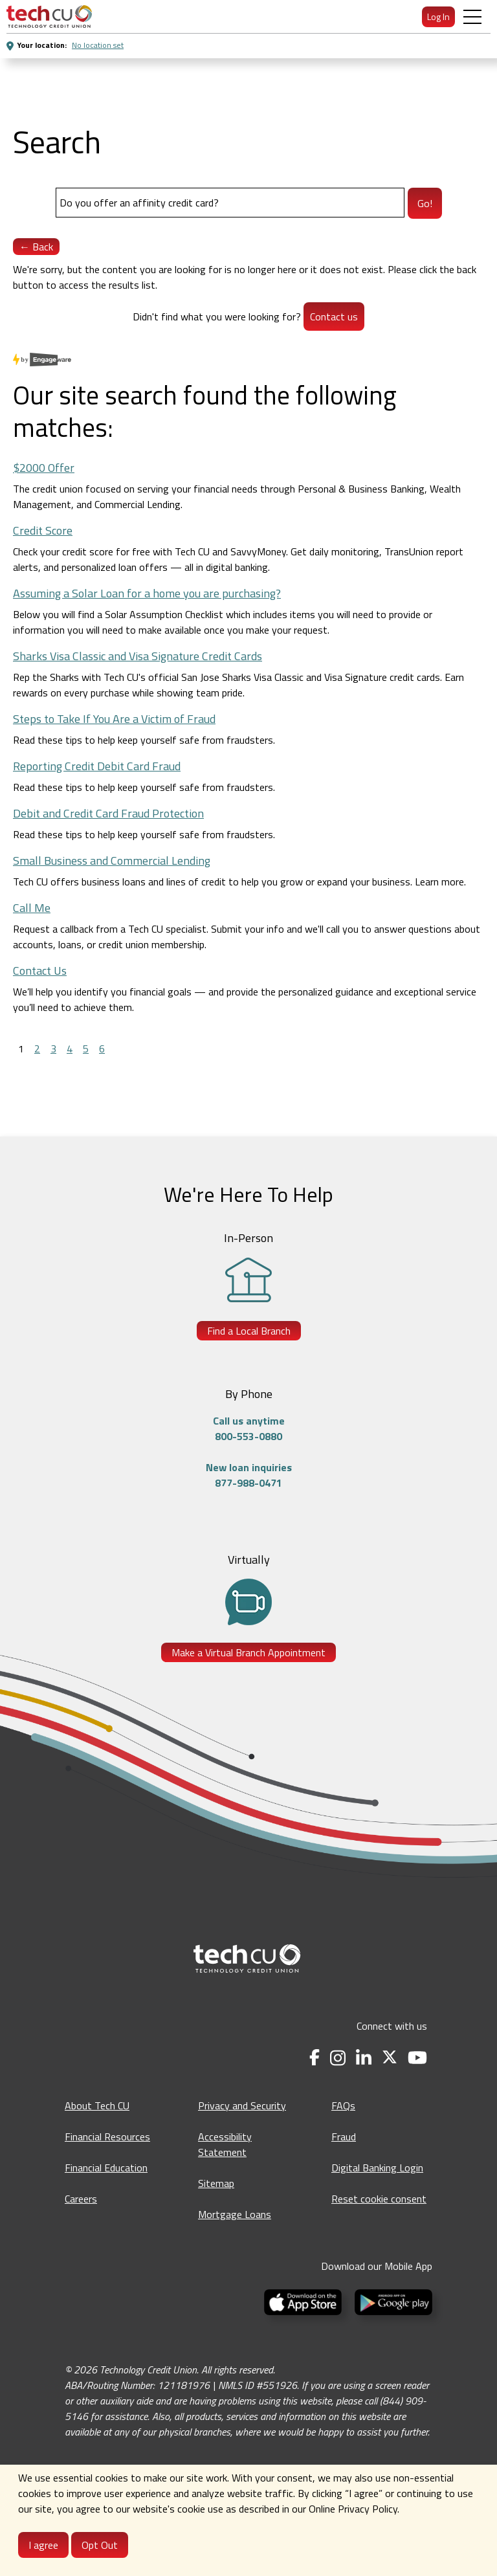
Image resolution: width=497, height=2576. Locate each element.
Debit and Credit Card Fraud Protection (108, 813)
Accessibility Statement (225, 2144)
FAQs (343, 2105)
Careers (81, 2198)
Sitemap (216, 2183)
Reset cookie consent (378, 2198)
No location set (98, 45)
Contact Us (40, 970)
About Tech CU (97, 2105)
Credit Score (42, 530)
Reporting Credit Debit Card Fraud (97, 766)
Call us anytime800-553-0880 (249, 1428)
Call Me (31, 907)
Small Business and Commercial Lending (111, 860)
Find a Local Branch (249, 1330)
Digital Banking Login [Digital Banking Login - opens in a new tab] (377, 2167)
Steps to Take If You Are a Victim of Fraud (114, 718)
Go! (424, 203)
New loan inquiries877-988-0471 (249, 1475)
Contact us (334, 316)
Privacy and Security (242, 2105)
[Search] (230, 202)
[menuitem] (49, 16)
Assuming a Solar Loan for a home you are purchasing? (147, 593)
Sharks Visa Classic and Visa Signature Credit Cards (137, 656)
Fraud (343, 2136)
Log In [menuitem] (438, 16)
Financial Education (106, 2167)
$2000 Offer (43, 467)
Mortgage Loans (234, 2214)
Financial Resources (107, 2136)
